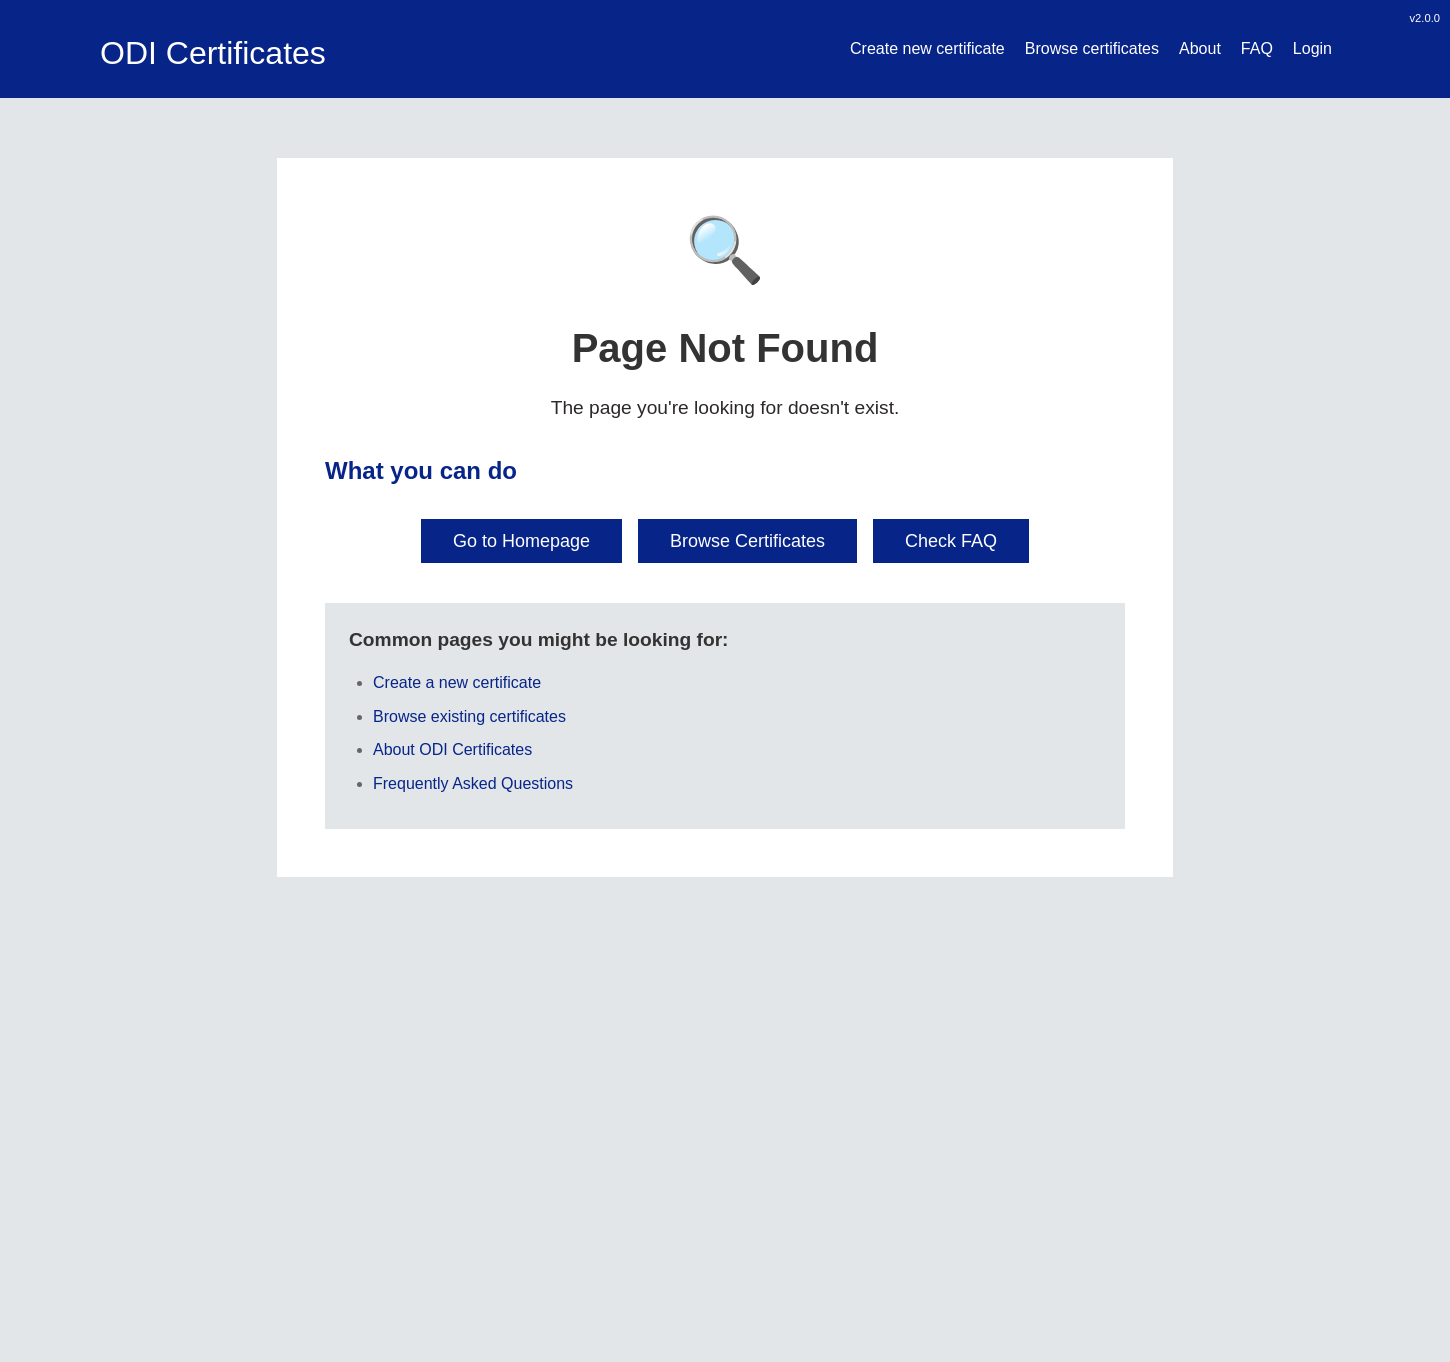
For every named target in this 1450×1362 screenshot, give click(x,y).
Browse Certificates (747, 541)
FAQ (1257, 48)
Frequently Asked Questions (473, 783)
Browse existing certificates (469, 716)
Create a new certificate (457, 682)
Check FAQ (951, 541)
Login (1312, 48)
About (1200, 48)
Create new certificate (927, 48)
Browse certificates (1092, 48)
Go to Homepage (521, 541)
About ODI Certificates (452, 749)
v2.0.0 (1425, 18)
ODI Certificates (213, 53)
